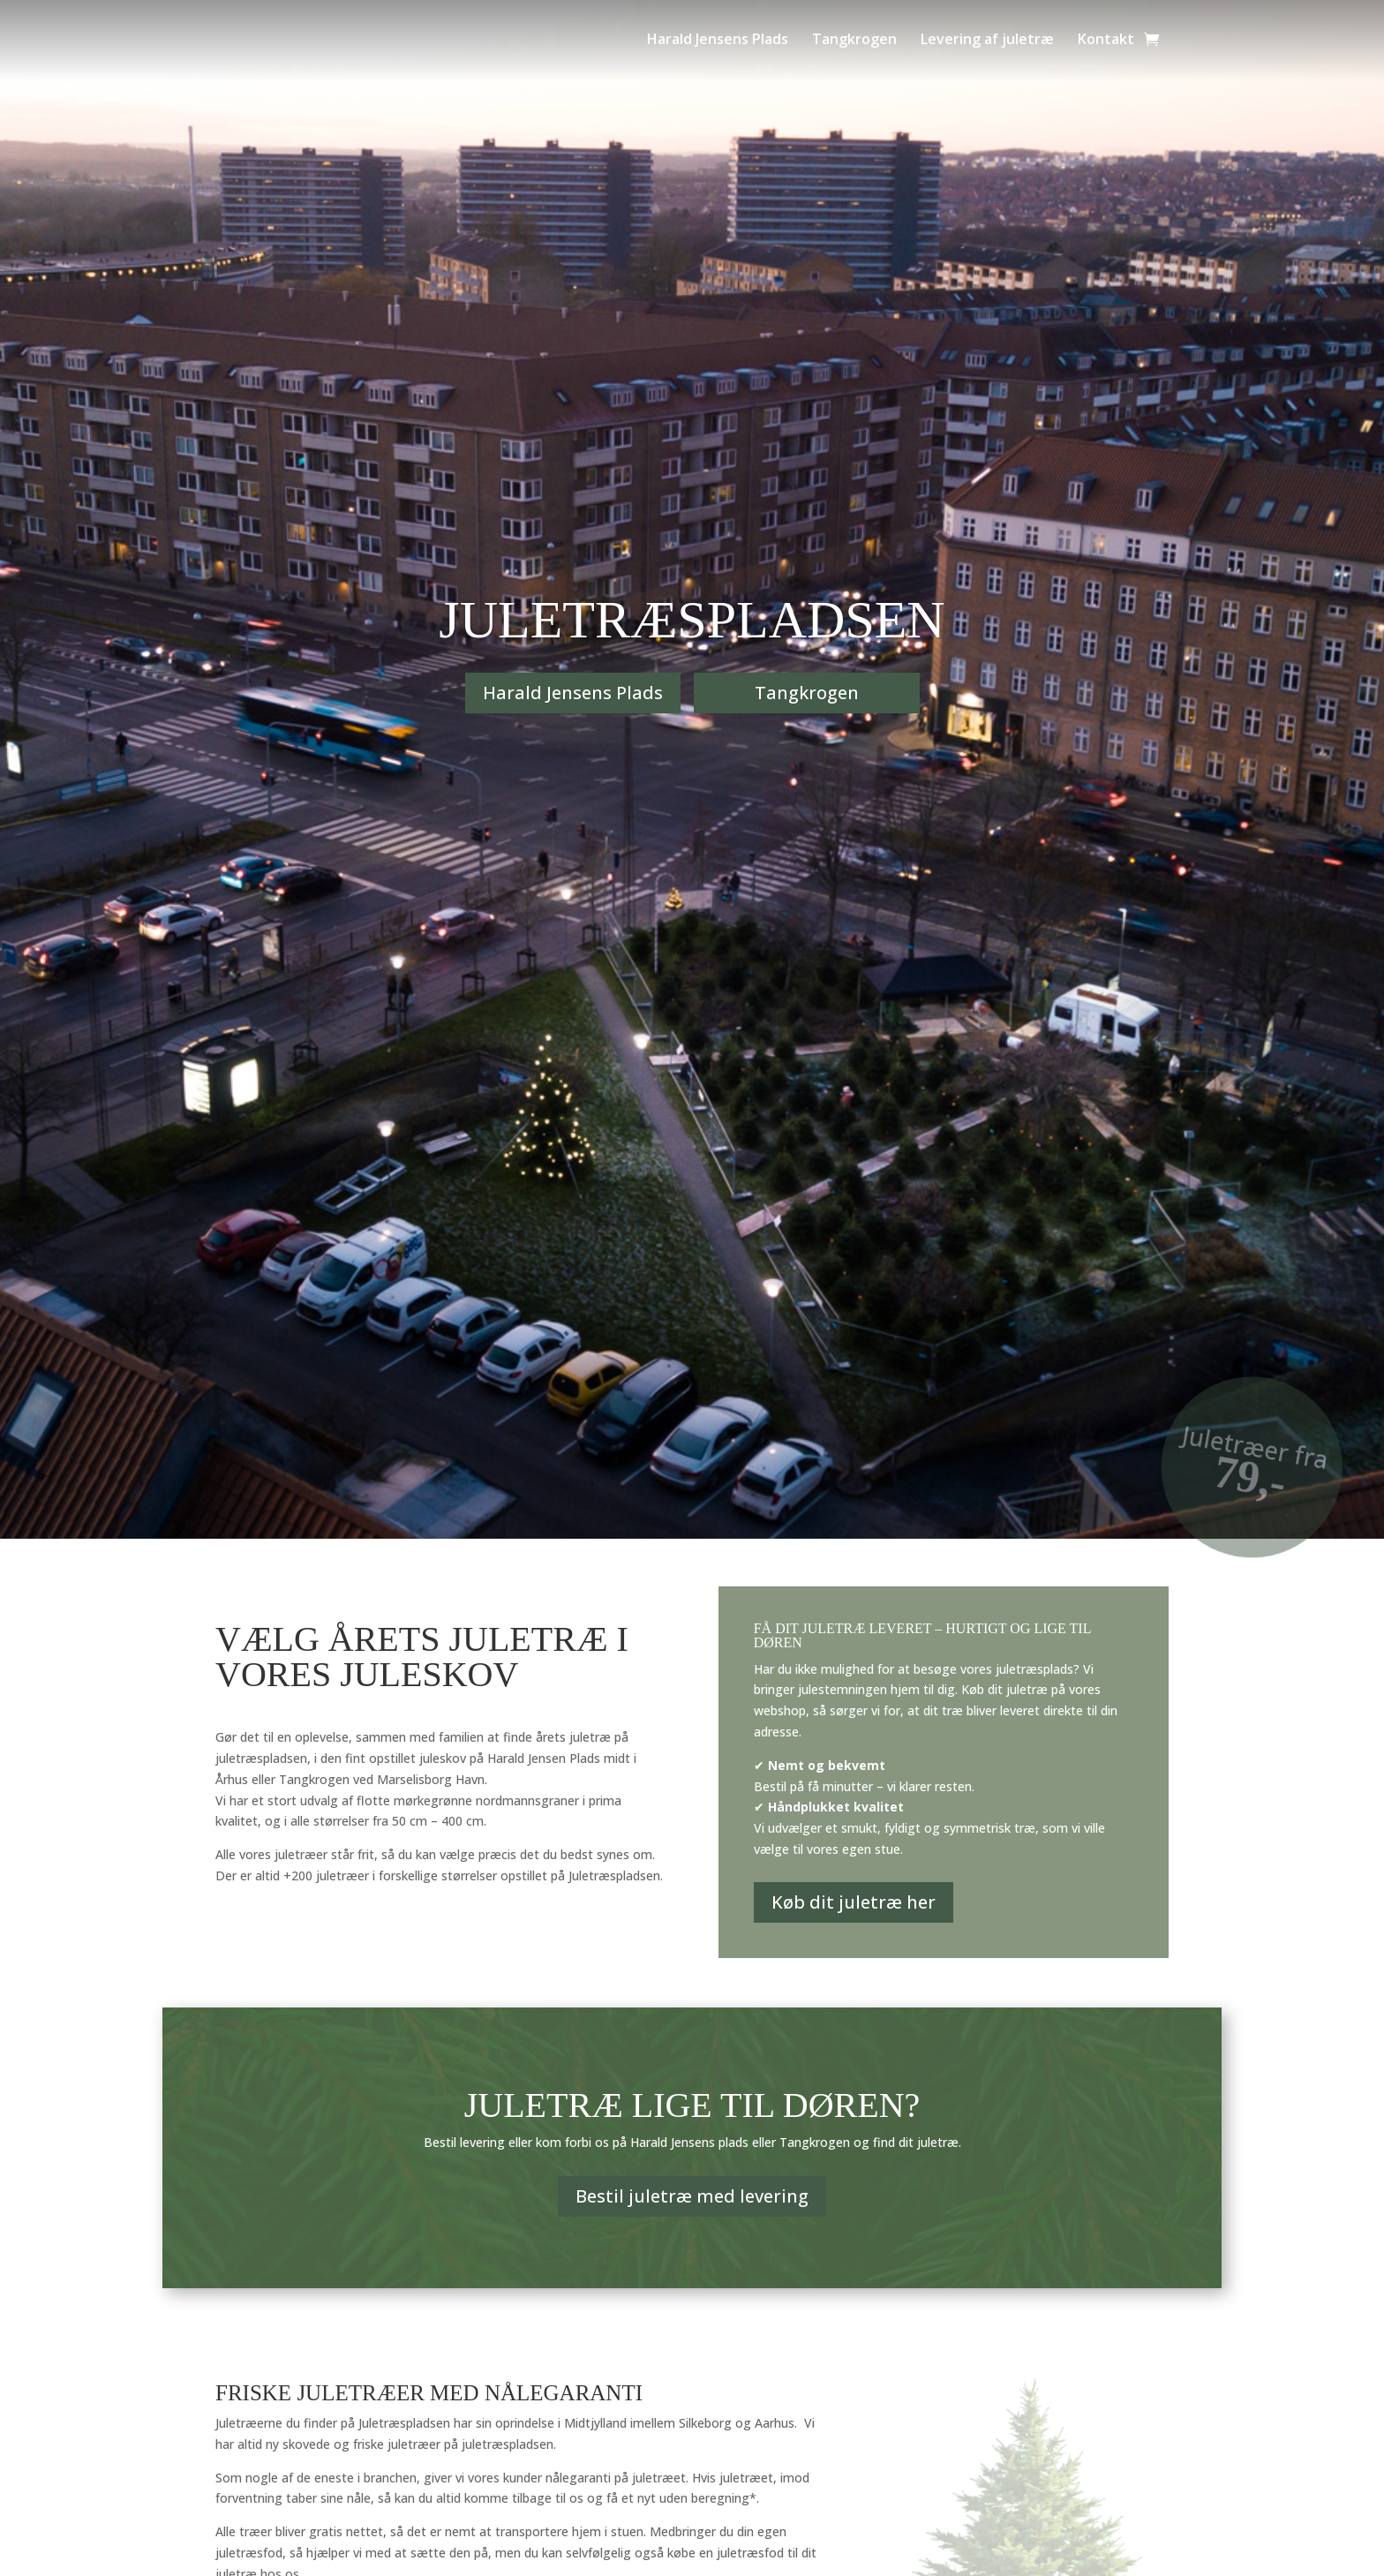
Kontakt (1106, 39)
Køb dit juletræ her (853, 1902)
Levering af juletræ (987, 39)
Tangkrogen (854, 39)
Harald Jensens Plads (717, 39)
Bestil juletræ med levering (692, 2196)
